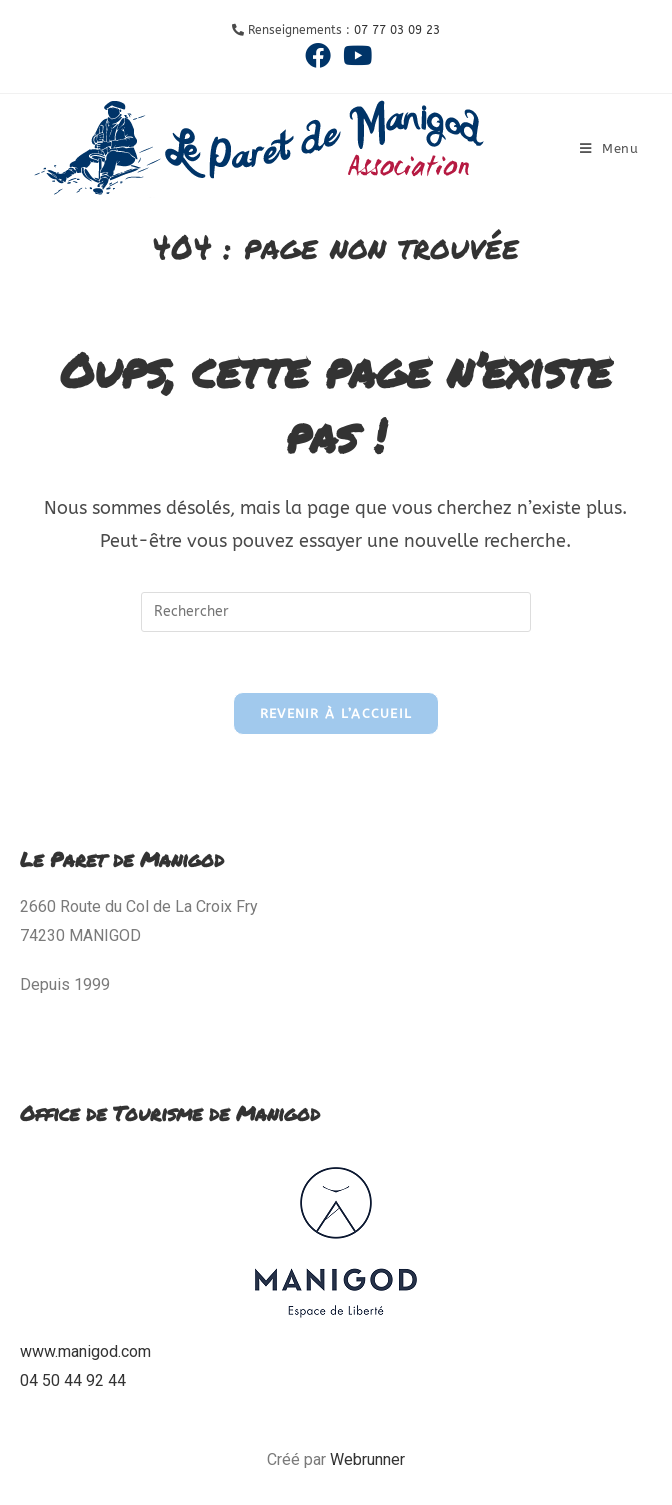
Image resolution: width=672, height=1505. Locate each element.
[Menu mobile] (609, 148)
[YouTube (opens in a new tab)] (354, 55)
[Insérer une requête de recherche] (336, 612)
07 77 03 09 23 (397, 30)
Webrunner (367, 1459)
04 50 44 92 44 (73, 1380)
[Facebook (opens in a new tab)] (318, 55)
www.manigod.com (85, 1351)
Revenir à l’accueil (336, 713)
